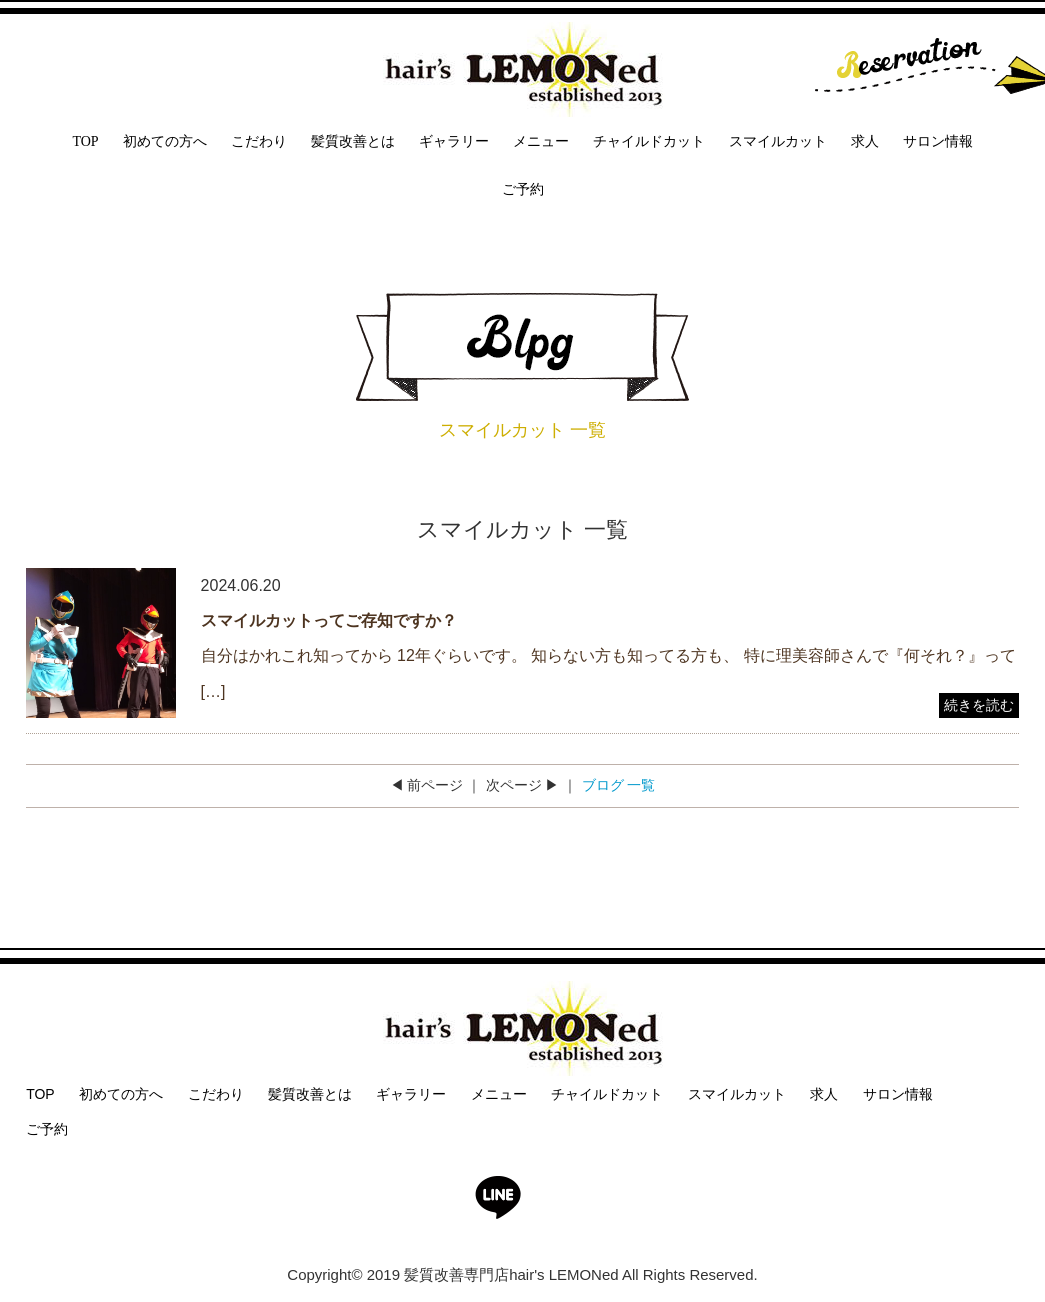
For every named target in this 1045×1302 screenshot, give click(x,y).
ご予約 (523, 189)
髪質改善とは (353, 141)
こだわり (259, 141)
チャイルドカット (649, 141)
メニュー (541, 141)
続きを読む (979, 705)
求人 (865, 141)
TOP (85, 141)
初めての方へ (165, 141)
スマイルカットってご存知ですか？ (329, 620)
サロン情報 (938, 141)
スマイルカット (778, 141)
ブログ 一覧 (619, 785)
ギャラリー (454, 141)
